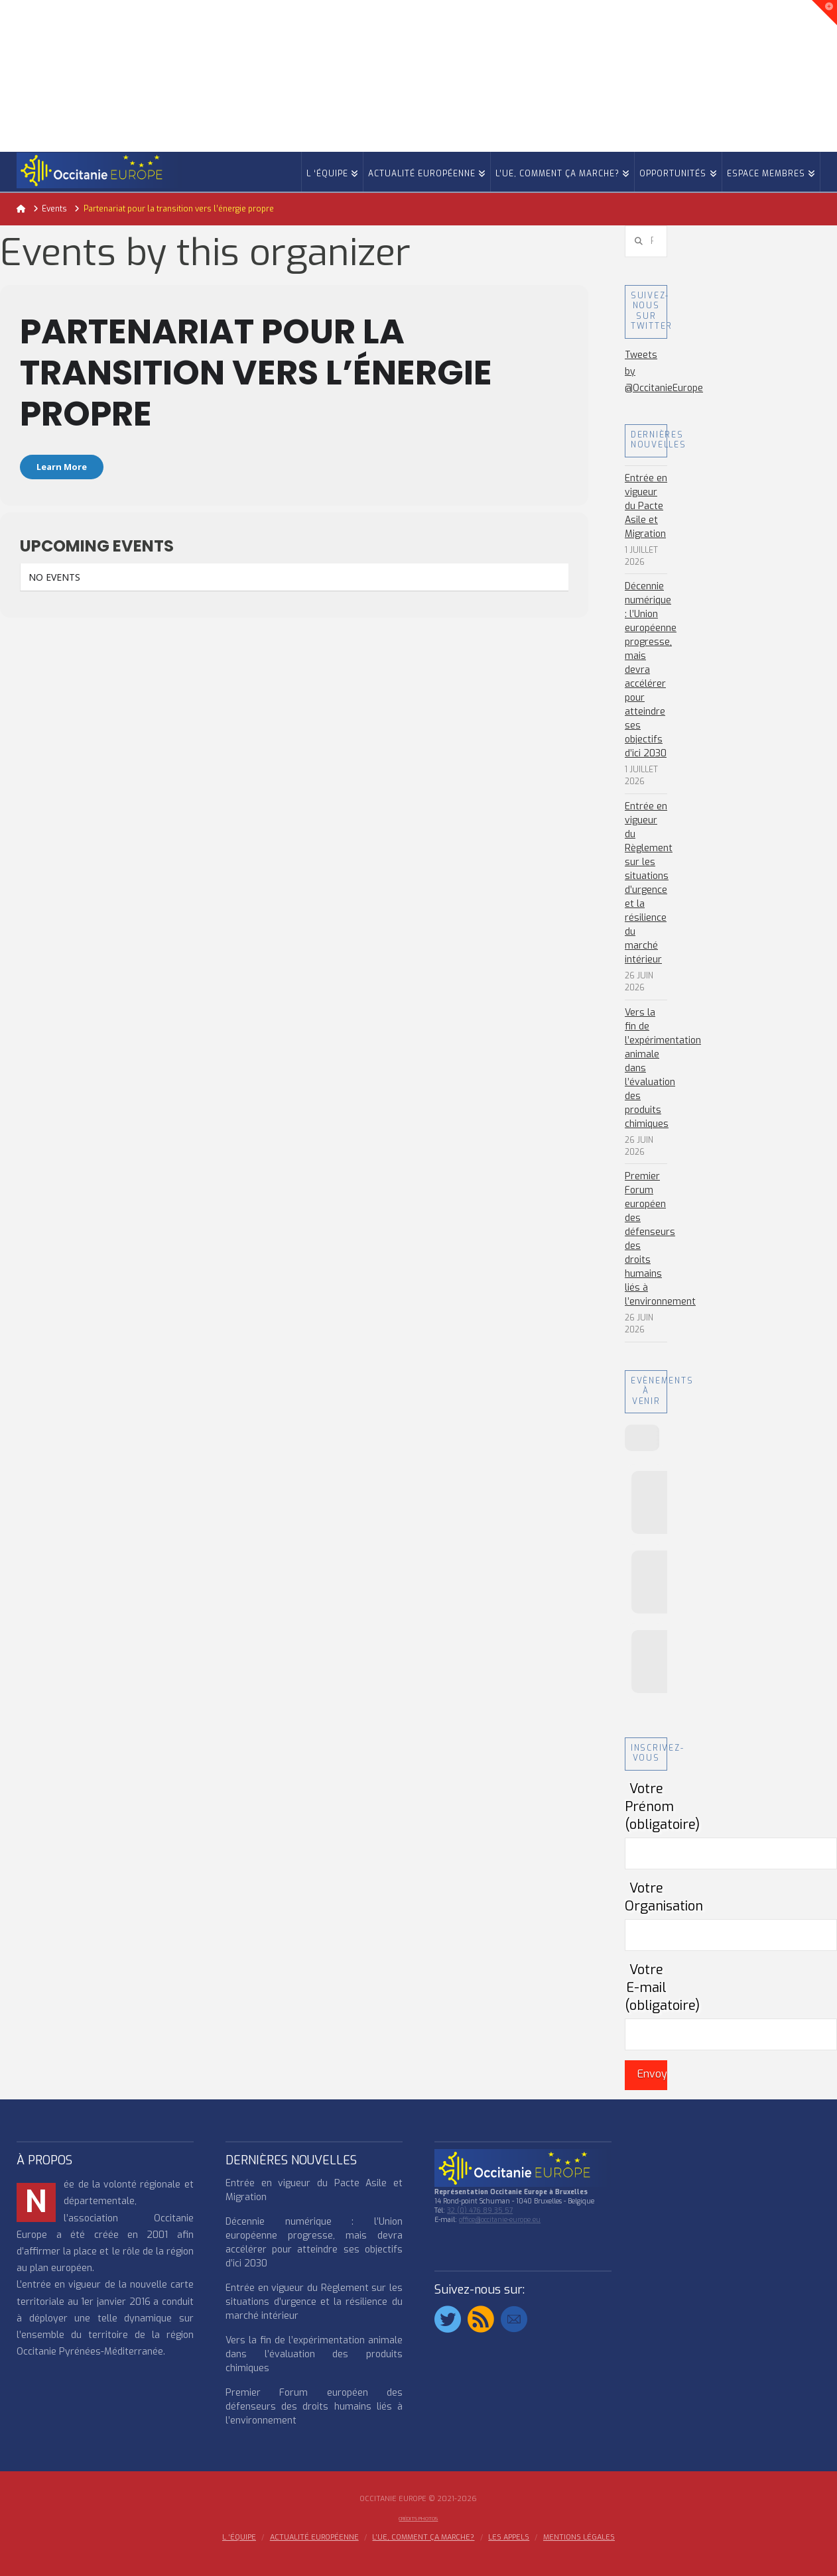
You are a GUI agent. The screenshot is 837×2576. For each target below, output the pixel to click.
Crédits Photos (418, 2518)
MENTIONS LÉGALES (579, 2537)
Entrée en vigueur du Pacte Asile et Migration (646, 506)
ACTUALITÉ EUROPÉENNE (314, 2537)
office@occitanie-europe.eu (500, 2219)
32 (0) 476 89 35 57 (480, 2210)
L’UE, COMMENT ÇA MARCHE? (423, 2537)
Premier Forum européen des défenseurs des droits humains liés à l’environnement (660, 1239)
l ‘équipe (239, 2537)
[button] (824, 12)
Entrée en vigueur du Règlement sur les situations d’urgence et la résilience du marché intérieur (649, 883)
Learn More (61, 467)
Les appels (508, 2537)
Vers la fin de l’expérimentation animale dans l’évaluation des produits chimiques (314, 2354)
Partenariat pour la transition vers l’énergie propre (256, 372)
